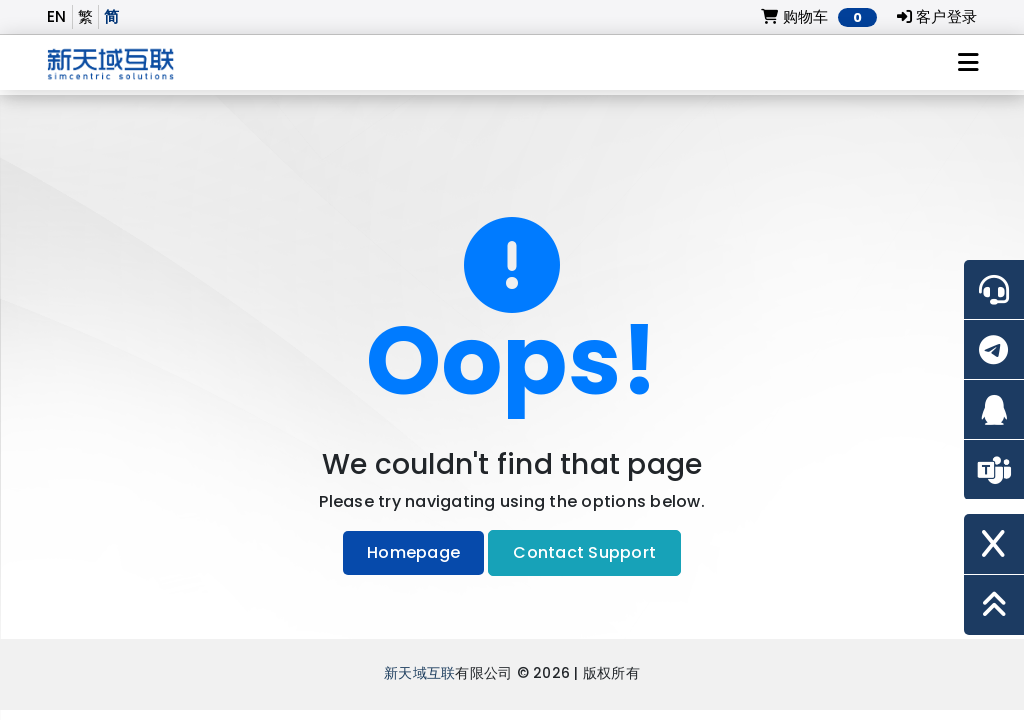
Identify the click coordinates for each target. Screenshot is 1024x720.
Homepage (413, 552)
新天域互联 (419, 673)
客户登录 (937, 16)
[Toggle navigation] (968, 63)
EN (57, 16)
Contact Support (584, 552)
